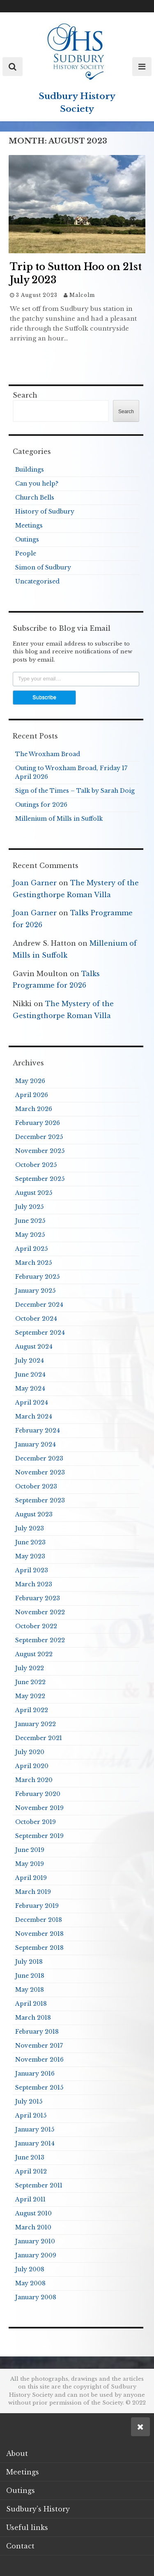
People (25, 553)
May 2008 (30, 2283)
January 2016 (35, 2073)
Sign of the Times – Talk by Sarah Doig (75, 790)
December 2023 (39, 1458)
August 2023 (34, 1514)
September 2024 (40, 1332)
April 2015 (30, 2115)
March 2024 (33, 1416)
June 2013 (29, 2157)
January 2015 (34, 2129)
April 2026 (31, 1095)
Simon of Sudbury (43, 567)
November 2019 (39, 1808)
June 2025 (30, 1220)
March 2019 (33, 1892)
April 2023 (31, 1570)
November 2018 (39, 1933)
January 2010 (35, 2241)
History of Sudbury (44, 511)
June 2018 (29, 1975)
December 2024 (39, 1304)
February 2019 (37, 1905)
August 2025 (33, 1193)
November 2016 (39, 2059)
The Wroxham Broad (47, 754)
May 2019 (29, 1864)
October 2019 (35, 1822)
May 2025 (30, 1234)
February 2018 (37, 2031)
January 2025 (35, 1290)
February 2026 (37, 1123)
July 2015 (28, 2101)
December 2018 (38, 1919)
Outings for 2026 (41, 804)
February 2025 (37, 1276)
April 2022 (31, 1710)
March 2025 (33, 1262)
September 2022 (40, 1640)
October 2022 (36, 1626)
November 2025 (39, 1151)
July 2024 (29, 1360)
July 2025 (29, 1206)
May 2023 (30, 1556)
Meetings (29, 525)
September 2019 (39, 1836)
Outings (27, 539)
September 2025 (39, 1179)
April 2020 (31, 1766)
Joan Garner (35, 883)
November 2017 (39, 2045)
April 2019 (31, 1878)
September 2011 (38, 2185)
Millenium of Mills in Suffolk (59, 818)
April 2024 (31, 1402)
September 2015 (39, 2087)
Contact (20, 2546)
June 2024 (30, 1374)
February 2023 (37, 1598)
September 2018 (39, 1947)
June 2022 (30, 1682)
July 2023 (29, 1528)
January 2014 (35, 2143)
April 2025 (31, 1248)
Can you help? (36, 483)
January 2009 (35, 2255)
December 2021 (38, 1738)
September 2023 (40, 1500)
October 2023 (36, 1486)
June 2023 (30, 1542)
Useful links (27, 2527)
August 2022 (34, 1654)
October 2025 (36, 1165)
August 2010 (33, 2213)
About (17, 2453)
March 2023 (33, 1584)
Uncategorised (37, 581)
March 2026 (33, 1109)
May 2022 (30, 1696)
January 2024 (35, 1444)
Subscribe (44, 697)
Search (25, 395)
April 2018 (31, 2003)
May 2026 (30, 1081)
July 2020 (29, 1752)
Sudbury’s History (38, 2509)
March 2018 (33, 2017)
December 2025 (39, 1137)
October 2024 (36, 1318)
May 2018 (29, 1989)
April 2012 (31, 2171)
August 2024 (34, 1346)
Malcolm (82, 295)
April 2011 (30, 2199)
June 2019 (29, 1850)
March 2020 (34, 1780)
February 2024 (37, 1430)
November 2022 (40, 1612)
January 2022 (35, 1724)
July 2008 (29, 2269)
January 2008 (35, 2297)
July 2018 (29, 1961)
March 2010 (33, 2227)
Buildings (29, 469)
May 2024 (30, 1388)
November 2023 (40, 1472)
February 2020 (37, 1794)
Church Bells (34, 497)
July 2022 (29, 1668)
